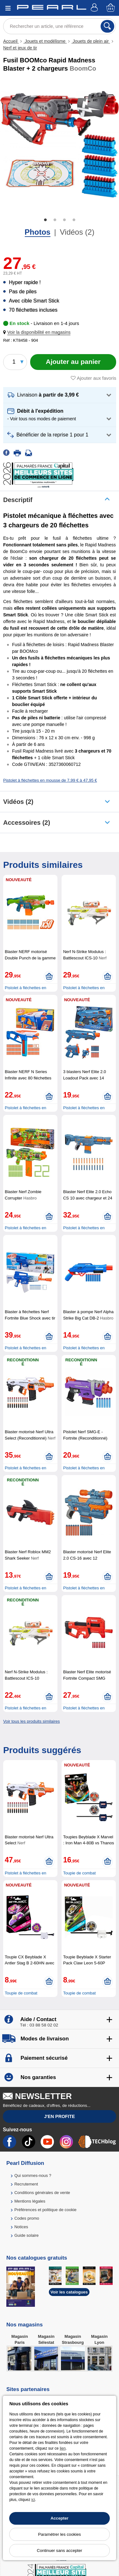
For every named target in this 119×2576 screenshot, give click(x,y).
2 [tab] (55, 220)
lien (63, 2448)
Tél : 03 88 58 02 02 (39, 2025)
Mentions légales (29, 2201)
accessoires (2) (26, 822)
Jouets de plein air (90, 41)
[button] (38, 332)
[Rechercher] (107, 26)
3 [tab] (64, 220)
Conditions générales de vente (42, 2192)
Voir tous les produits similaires (31, 1721)
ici (33, 2499)
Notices (21, 2226)
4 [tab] (74, 220)
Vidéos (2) (77, 232)
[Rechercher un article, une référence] (59, 26)
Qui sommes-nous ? (32, 2175)
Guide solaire (26, 2235)
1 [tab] (45, 220)
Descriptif (17, 499)
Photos (37, 232)
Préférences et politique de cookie (45, 2209)
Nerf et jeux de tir (20, 47)
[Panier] (111, 8)
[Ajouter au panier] (73, 362)
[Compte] (95, 8)
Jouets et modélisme (45, 41)
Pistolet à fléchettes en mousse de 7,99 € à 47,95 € (50, 780)
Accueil (11, 41)
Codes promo (26, 2218)
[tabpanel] (59, 144)
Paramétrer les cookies (59, 2534)
